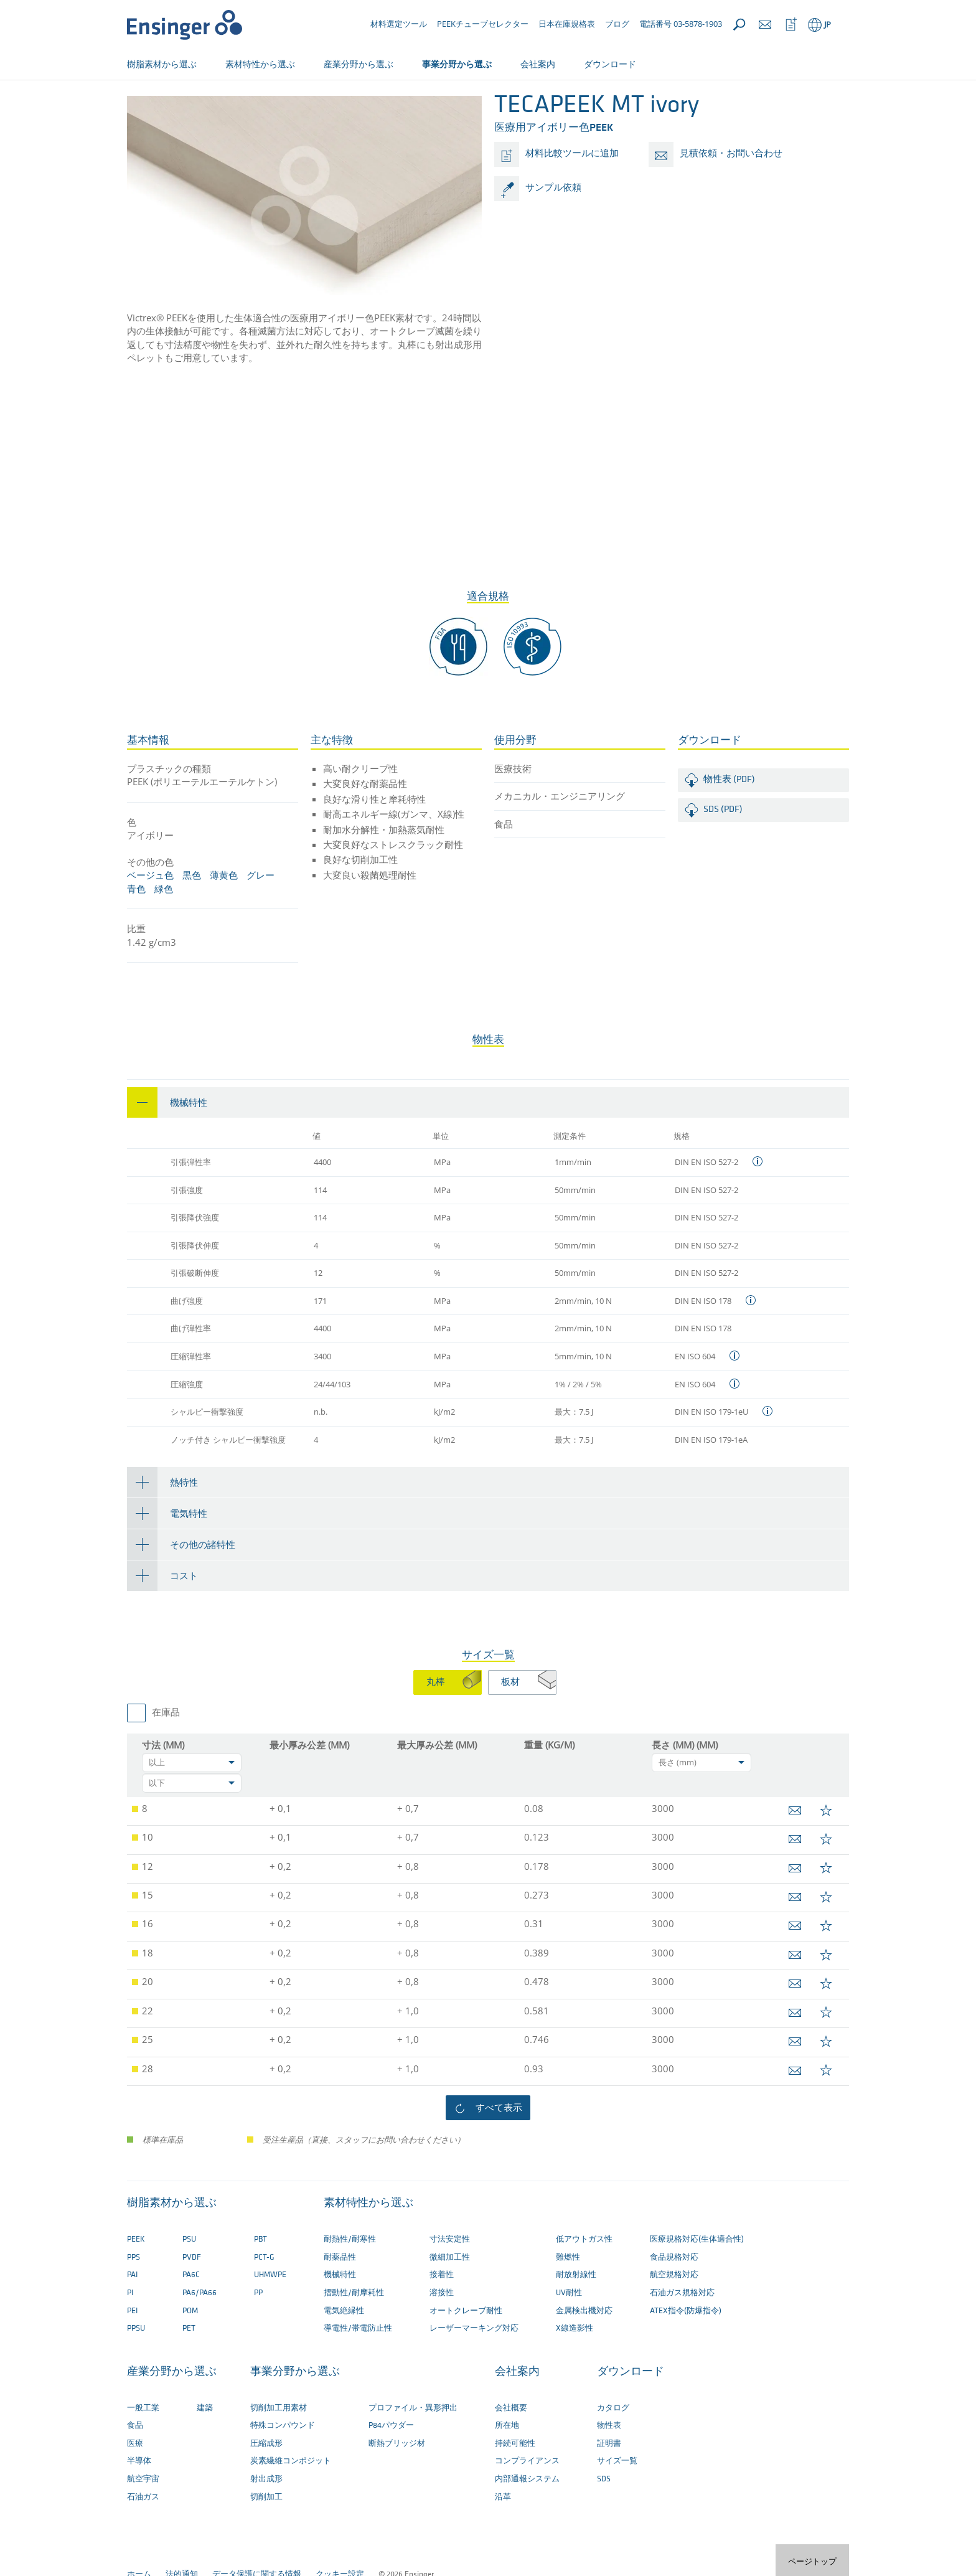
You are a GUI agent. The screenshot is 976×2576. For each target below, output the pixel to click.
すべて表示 (499, 2148)
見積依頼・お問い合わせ (731, 195)
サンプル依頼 (553, 229)
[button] (488, 1143)
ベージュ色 (150, 916)
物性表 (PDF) (729, 821)
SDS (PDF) (723, 851)
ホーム (139, 104)
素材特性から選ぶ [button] (260, 64)
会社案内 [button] (537, 64)
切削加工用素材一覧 (306, 104)
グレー (260, 916)
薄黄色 (224, 916)
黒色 (191, 916)
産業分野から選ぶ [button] (358, 64)
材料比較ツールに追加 (572, 195)
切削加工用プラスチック (210, 104)
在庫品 (166, 1754)
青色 (136, 929)
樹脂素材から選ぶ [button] (162, 64)
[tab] (488, 1143)
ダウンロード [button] (610, 64)
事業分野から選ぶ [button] (457, 64)
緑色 (163, 929)
